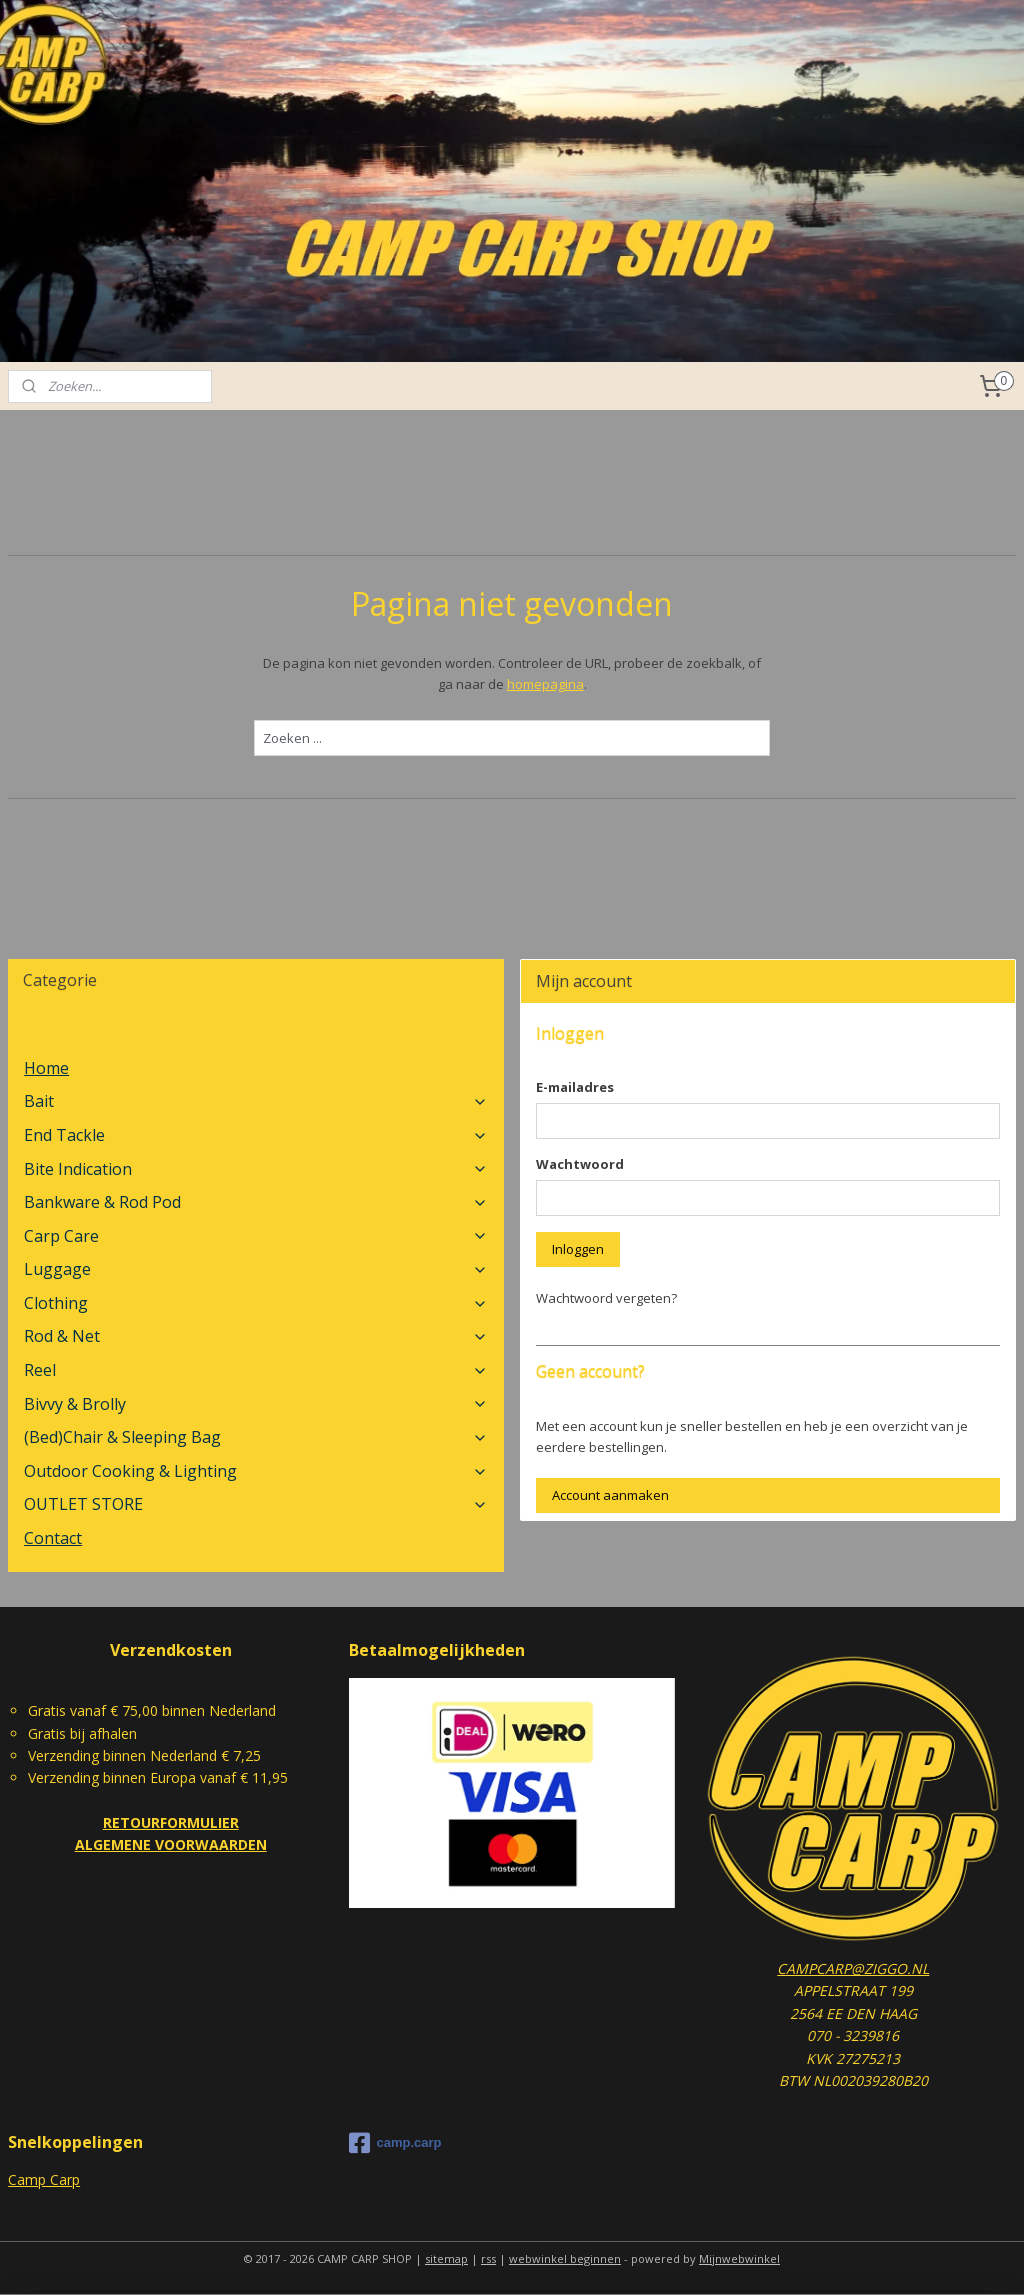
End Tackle (256, 1135)
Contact (53, 1538)
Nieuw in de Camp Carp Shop (133, 1034)
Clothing (256, 1303)
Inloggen (578, 1249)
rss (488, 2258)
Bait (256, 1101)
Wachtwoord (580, 1164)
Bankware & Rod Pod (256, 1202)
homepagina (545, 684)
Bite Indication (256, 1169)
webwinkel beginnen (565, 2258)
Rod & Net (256, 1336)
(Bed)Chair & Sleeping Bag (256, 1437)
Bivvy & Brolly (256, 1404)
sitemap (446, 2258)
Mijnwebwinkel (739, 2258)
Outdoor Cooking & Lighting (256, 1471)
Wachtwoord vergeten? (606, 1298)
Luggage (256, 1269)
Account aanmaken (610, 1495)
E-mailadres (575, 1087)
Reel (256, 1370)
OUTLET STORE (256, 1504)
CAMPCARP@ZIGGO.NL (853, 1968)
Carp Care (256, 1236)
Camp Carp (44, 2179)
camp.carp (395, 2143)
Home (46, 1068)
